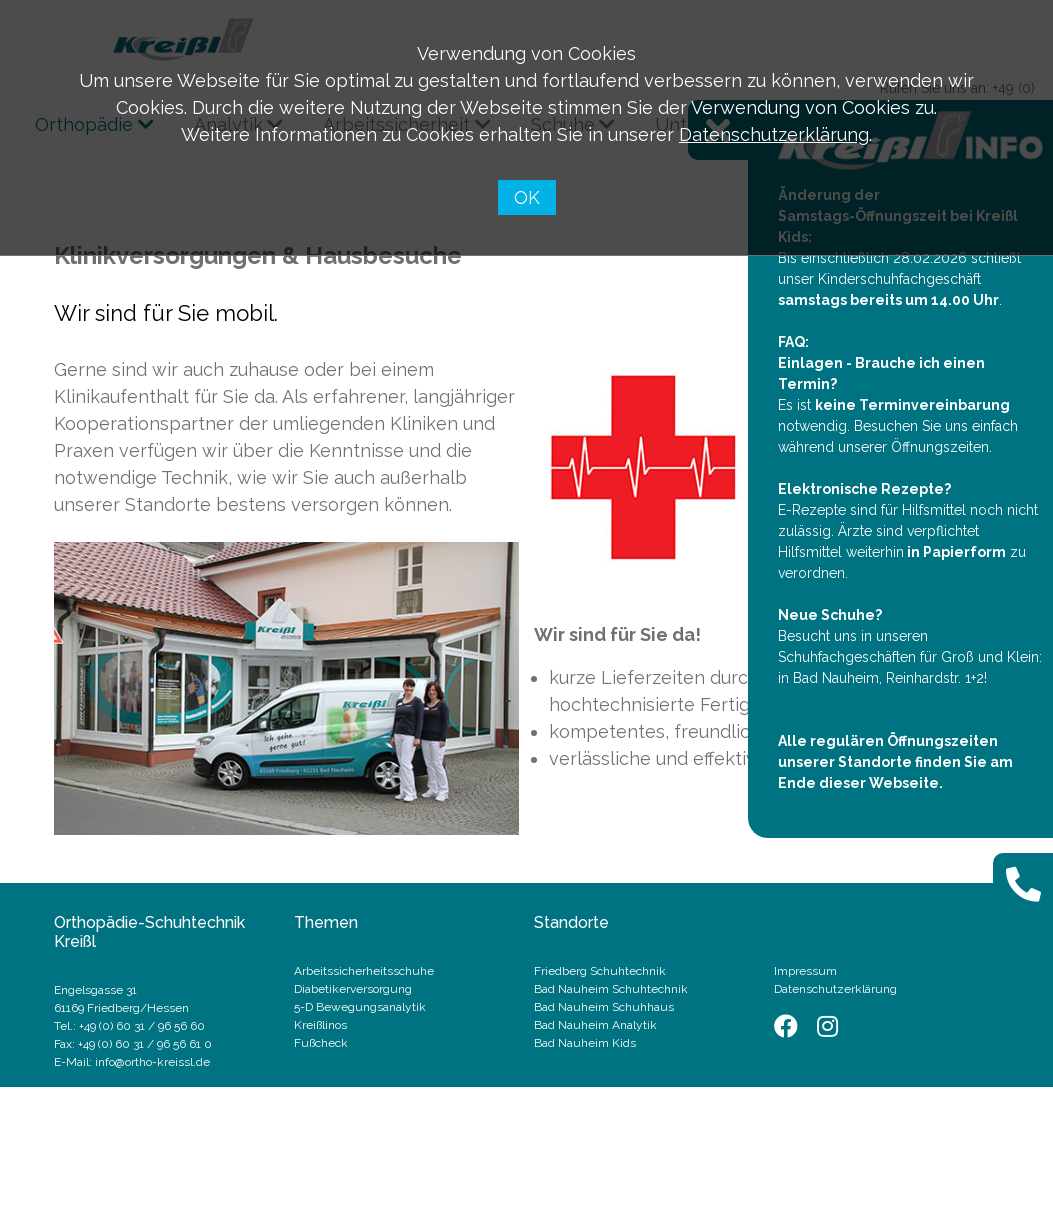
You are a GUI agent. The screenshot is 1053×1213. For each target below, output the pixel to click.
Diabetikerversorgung (353, 989)
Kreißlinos (320, 1025)
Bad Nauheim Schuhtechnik (611, 989)
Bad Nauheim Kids (585, 1043)
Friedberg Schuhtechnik (600, 971)
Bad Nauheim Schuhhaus (604, 1007)
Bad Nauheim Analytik (595, 1025)
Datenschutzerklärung (774, 134)
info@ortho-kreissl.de (152, 1062)
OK (527, 197)
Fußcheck (321, 1043)
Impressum (805, 971)
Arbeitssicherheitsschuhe (364, 971)
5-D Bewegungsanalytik (360, 1007)
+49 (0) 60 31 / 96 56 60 (142, 1026)
